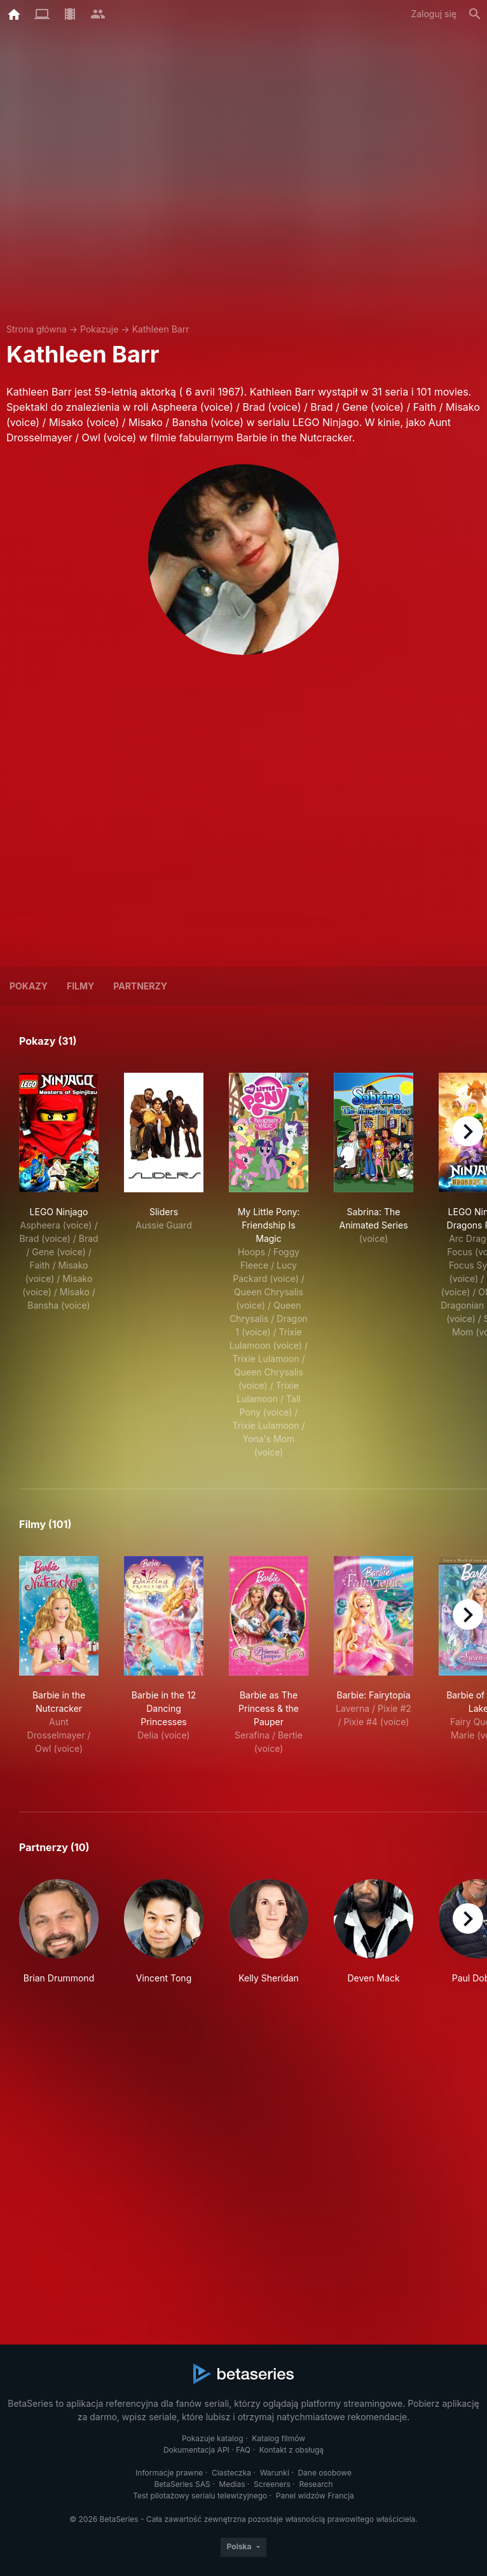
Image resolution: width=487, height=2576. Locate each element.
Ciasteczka (231, 2472)
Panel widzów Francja (315, 2495)
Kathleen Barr (160, 329)
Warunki (274, 2472)
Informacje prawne (169, 2472)
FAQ (243, 2450)
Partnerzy (140, 986)
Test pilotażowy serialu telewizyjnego (200, 2495)
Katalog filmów (278, 2438)
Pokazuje (99, 329)
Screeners (272, 2484)
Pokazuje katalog (213, 2438)
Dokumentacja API (196, 2450)
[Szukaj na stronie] (475, 14)
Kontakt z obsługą (291, 2450)
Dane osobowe (325, 2472)
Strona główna (36, 329)
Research (316, 2484)
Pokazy (29, 986)
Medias (232, 2484)
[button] (59, 1938)
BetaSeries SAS (182, 2484)
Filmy (80, 986)
